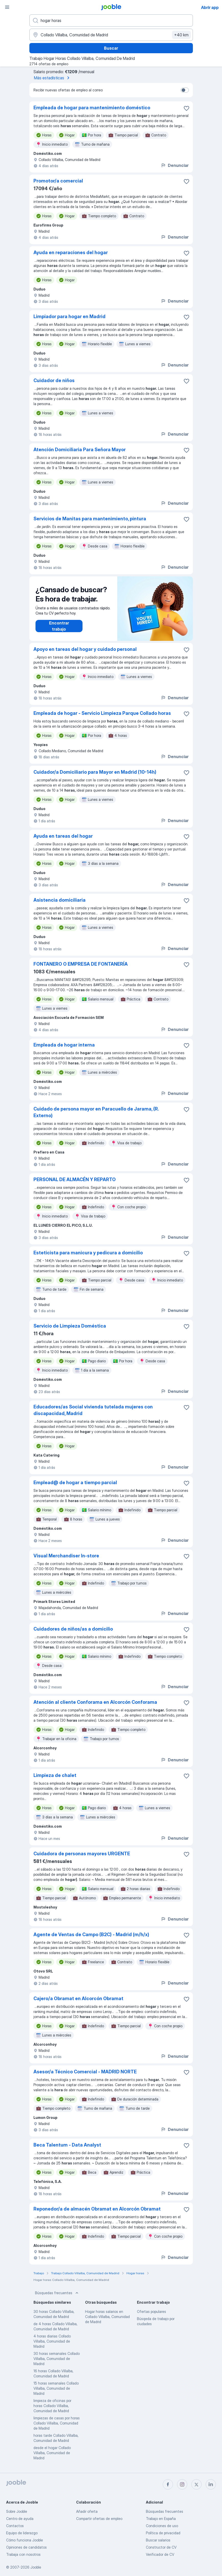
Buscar (111, 48)
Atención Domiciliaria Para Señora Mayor (79, 449)
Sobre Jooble (16, 2511)
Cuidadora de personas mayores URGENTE (81, 1853)
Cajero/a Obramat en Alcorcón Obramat (78, 1998)
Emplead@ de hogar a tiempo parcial (75, 1482)
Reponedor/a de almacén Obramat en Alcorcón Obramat (97, 2209)
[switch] (185, 90)
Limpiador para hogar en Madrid (69, 316)
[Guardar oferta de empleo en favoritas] (186, 108)
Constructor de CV (161, 2547)
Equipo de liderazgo (22, 2533)
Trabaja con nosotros (23, 2554)
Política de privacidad (163, 2533)
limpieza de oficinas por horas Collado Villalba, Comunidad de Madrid (52, 2405)
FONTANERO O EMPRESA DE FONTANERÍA (80, 964)
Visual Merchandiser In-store (66, 1555)
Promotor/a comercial (58, 181)
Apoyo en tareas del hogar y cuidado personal (85, 649)
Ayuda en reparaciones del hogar (70, 252)
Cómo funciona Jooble (24, 2540)
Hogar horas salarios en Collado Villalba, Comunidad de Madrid (107, 2316)
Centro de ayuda (19, 2518)
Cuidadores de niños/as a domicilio (73, 1629)
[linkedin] (211, 2484)
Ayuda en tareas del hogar (63, 836)
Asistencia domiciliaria (59, 900)
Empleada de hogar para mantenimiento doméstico (91, 107)
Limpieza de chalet (54, 1775)
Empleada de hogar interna (64, 1045)
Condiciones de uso (162, 2526)
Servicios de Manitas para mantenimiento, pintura (89, 518)
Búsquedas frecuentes (57, 2292)
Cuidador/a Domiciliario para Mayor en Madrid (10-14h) (94, 772)
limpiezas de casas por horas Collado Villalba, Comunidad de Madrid (56, 2423)
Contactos (15, 2526)
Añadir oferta (87, 2511)
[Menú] (7, 7)
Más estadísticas (52, 78)
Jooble (35, 2567)
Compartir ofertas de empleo (99, 2518)
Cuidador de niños (54, 380)
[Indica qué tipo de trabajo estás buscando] (111, 20)
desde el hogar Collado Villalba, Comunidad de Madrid (52, 2452)
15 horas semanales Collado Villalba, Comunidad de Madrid (56, 2388)
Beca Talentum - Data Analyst (67, 2145)
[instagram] (182, 2484)
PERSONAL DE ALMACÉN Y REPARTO (74, 1179)
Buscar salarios (158, 2540)
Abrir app (210, 7)
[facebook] (168, 2484)
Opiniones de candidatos (26, 2547)
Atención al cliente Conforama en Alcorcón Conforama (95, 1702)
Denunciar (175, 165)
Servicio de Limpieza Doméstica (69, 1326)
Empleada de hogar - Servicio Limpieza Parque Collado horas (102, 713)
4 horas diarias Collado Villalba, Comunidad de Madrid (52, 2341)
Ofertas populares (151, 2311)
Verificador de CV (160, 2554)
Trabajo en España (161, 2518)
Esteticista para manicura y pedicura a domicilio (88, 1252)
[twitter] (196, 2484)
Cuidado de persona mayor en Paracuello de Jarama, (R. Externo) (96, 1112)
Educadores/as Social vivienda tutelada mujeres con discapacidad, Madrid (93, 1410)
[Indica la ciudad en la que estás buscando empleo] (111, 35)
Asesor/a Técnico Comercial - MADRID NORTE (85, 2071)
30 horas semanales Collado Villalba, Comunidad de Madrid (56, 2358)
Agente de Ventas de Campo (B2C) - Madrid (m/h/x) (91, 1934)
